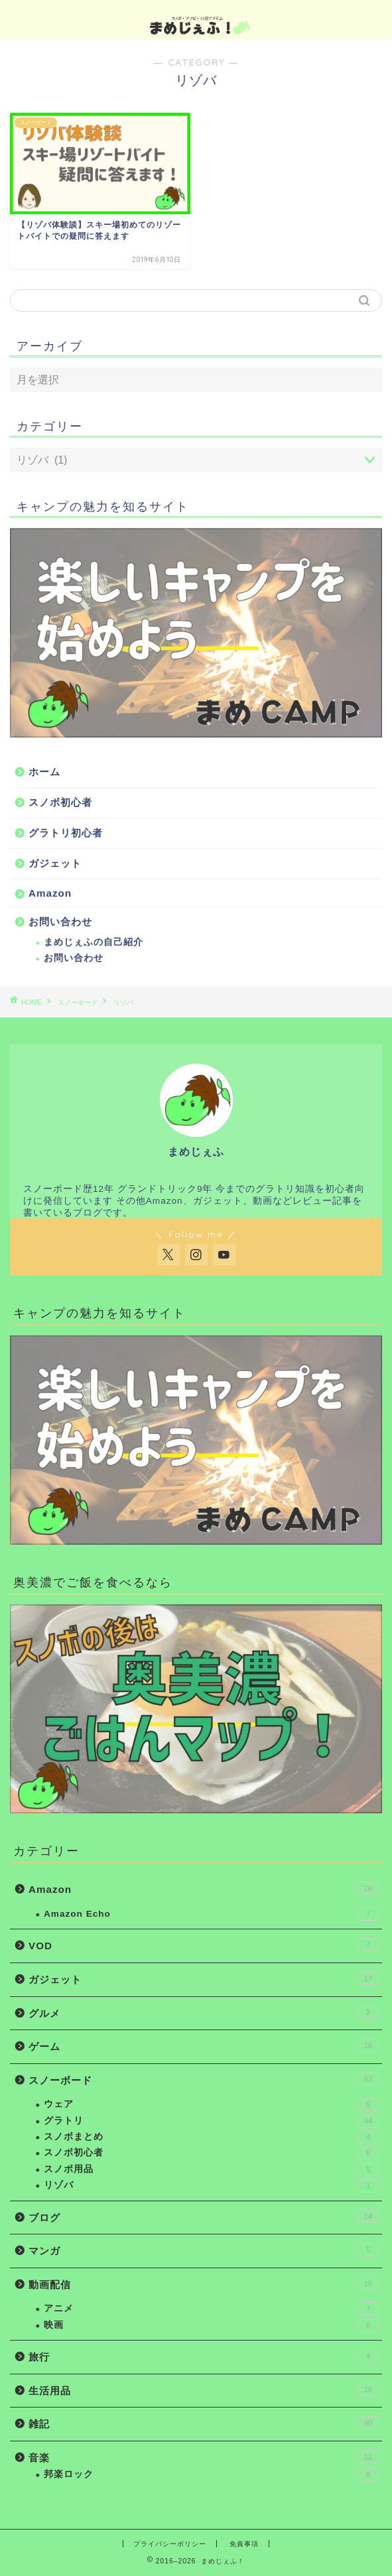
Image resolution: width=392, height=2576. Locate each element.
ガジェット (55, 863)
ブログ (203, 2216)
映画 (211, 2325)
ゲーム (203, 2045)
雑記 (203, 2422)
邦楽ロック (211, 2474)
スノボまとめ (211, 2137)
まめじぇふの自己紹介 (93, 942)
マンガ (203, 2249)
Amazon (50, 893)
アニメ (211, 2308)
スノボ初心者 (60, 802)
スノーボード (78, 1002)
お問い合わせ (60, 921)
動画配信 (203, 2283)
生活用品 (203, 2389)
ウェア (211, 2104)
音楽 (203, 2456)
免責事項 (244, 2543)
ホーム (44, 771)
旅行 (203, 2355)
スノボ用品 (211, 2169)
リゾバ (123, 1002)
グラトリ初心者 (66, 832)
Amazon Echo (211, 1914)
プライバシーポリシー (169, 2543)
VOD (203, 1944)
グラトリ (211, 2121)
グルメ (203, 2012)
